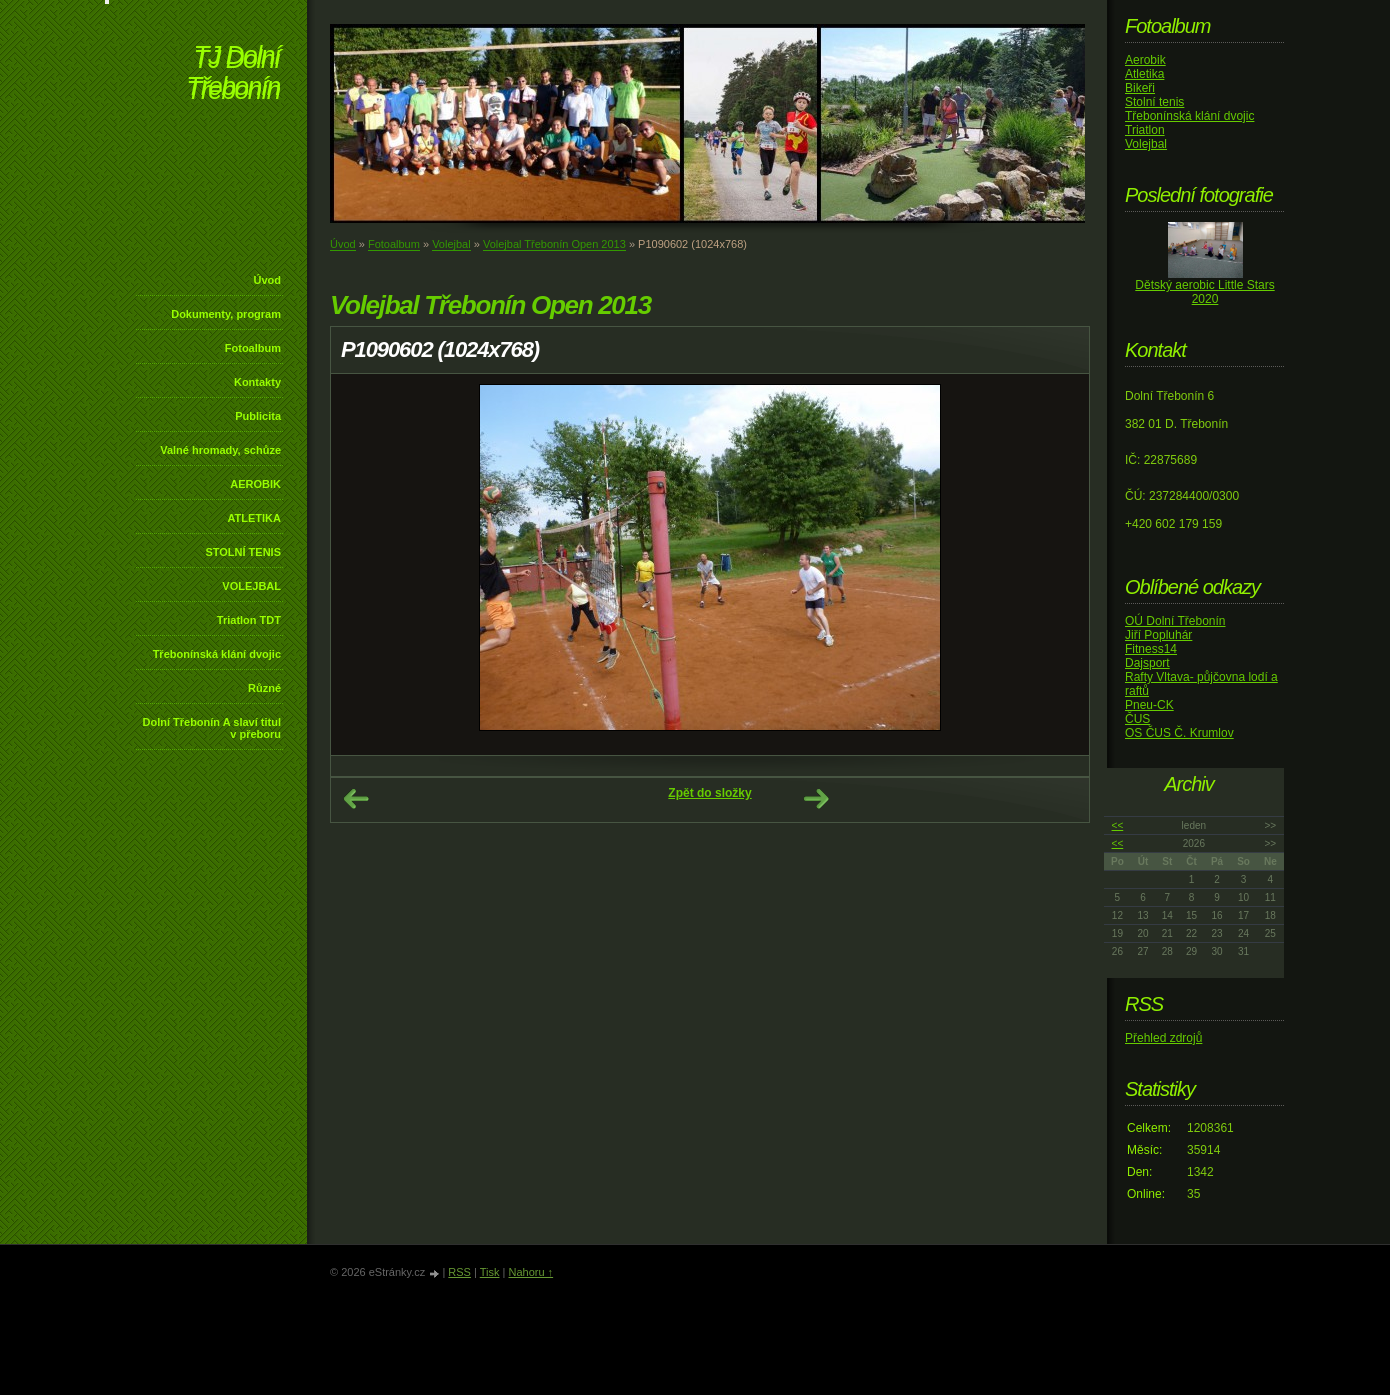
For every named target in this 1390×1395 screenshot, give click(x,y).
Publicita (258, 416)
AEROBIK (255, 484)
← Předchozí (356, 799)
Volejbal (451, 244)
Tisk (490, 1272)
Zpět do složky (709, 793)
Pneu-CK (1149, 705)
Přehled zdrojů (1163, 1038)
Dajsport (1147, 663)
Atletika (1144, 74)
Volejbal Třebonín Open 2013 (554, 244)
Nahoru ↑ (530, 1272)
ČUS (1137, 719)
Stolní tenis (1154, 102)
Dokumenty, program (226, 314)
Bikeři (1140, 88)
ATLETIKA (254, 518)
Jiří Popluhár (1158, 635)
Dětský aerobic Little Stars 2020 (1204, 292)
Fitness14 (1151, 649)
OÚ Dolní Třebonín (1175, 621)
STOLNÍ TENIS (243, 552)
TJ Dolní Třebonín (233, 74)
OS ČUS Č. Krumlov (1179, 733)
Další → (816, 799)
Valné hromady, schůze (220, 450)
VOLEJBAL (251, 586)
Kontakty (257, 382)
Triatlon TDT (249, 620)
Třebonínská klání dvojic (217, 654)
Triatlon (1145, 130)
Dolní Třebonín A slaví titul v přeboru (211, 728)
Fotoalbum (253, 348)
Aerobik (1145, 60)
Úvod (268, 280)
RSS (459, 1272)
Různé (264, 688)
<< (1118, 825)
